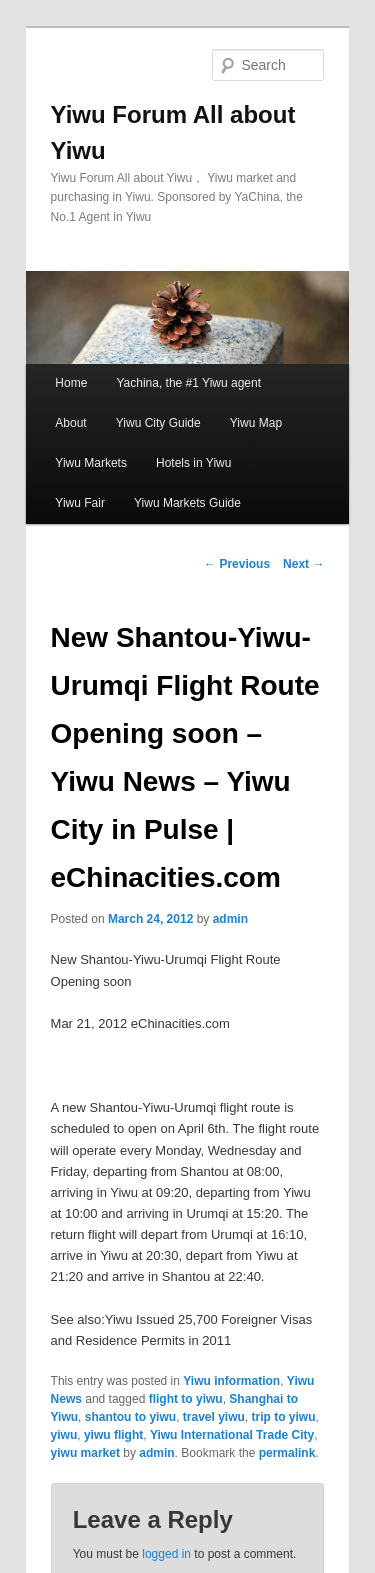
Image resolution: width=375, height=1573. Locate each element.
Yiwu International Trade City (232, 1435)
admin (230, 919)
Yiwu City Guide (158, 423)
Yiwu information (231, 1381)
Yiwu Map (256, 423)
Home (71, 383)
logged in (166, 1554)
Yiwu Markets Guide (187, 503)
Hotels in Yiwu (193, 463)
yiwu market (85, 1453)
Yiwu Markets (91, 463)
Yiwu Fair (80, 503)
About (70, 423)
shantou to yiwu (130, 1417)
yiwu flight (113, 1435)
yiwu (64, 1435)
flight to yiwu (186, 1399)
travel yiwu (214, 1417)
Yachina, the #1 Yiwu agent (188, 383)
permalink (287, 1453)
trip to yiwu (284, 1417)
